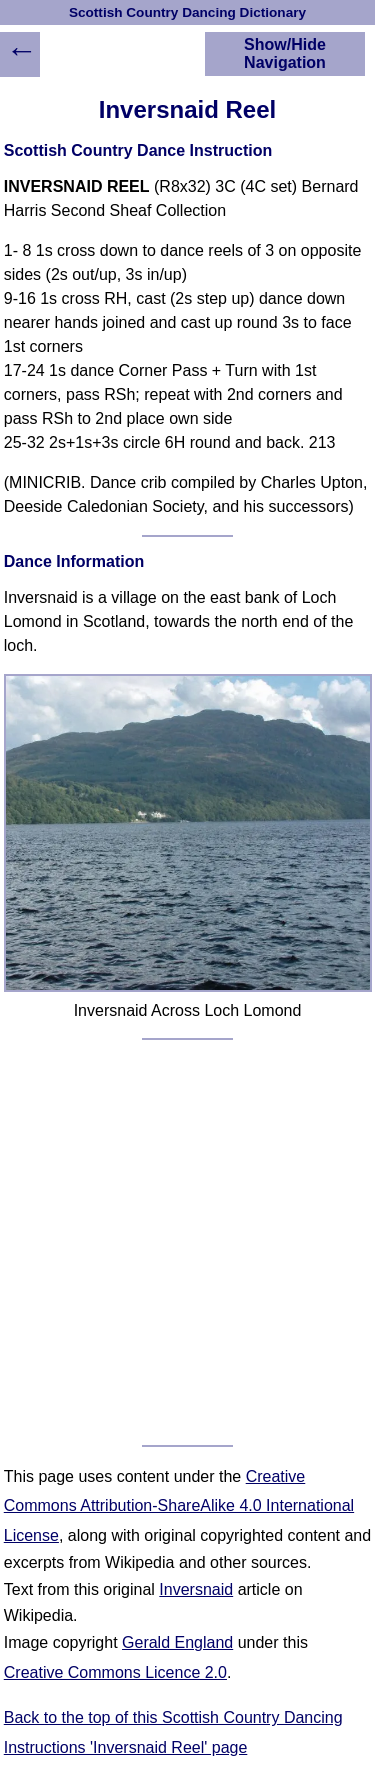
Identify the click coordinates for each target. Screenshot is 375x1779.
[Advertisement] (187, 1242)
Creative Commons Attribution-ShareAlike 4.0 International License (179, 1506)
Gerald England (177, 1642)
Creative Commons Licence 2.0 (115, 1672)
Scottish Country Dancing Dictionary (187, 12)
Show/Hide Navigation (285, 53)
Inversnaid (196, 1589)
